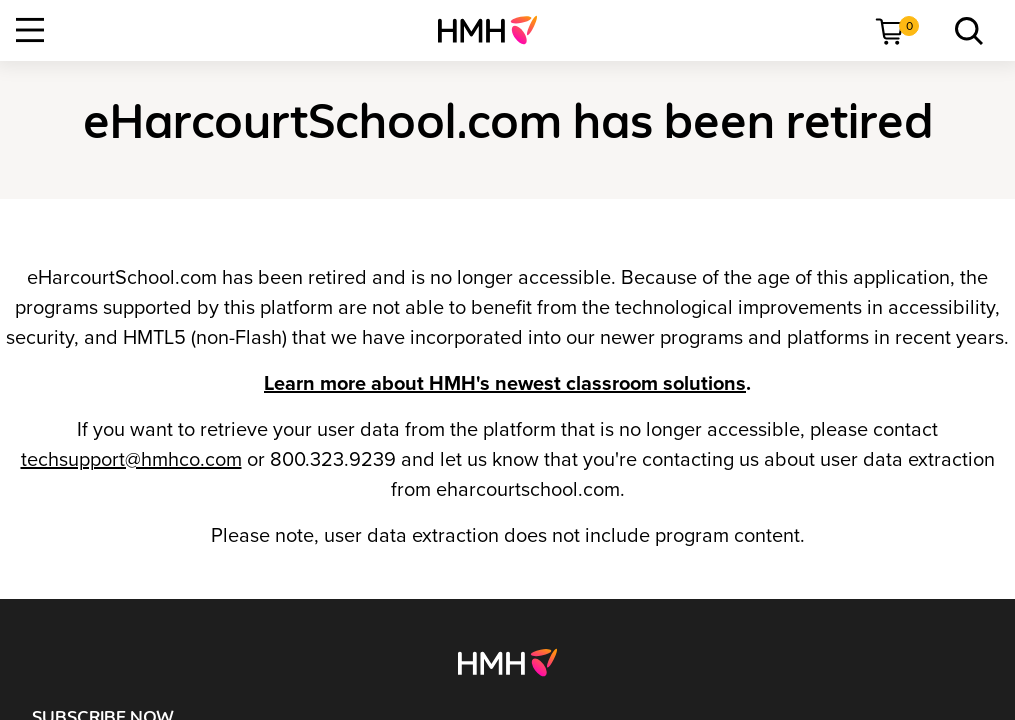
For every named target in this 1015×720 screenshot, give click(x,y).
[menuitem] (495, 30)
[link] (495, 30)
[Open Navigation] (30, 30)
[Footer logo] (507, 661)
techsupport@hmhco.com (131, 460)
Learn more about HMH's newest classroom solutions (505, 384)
